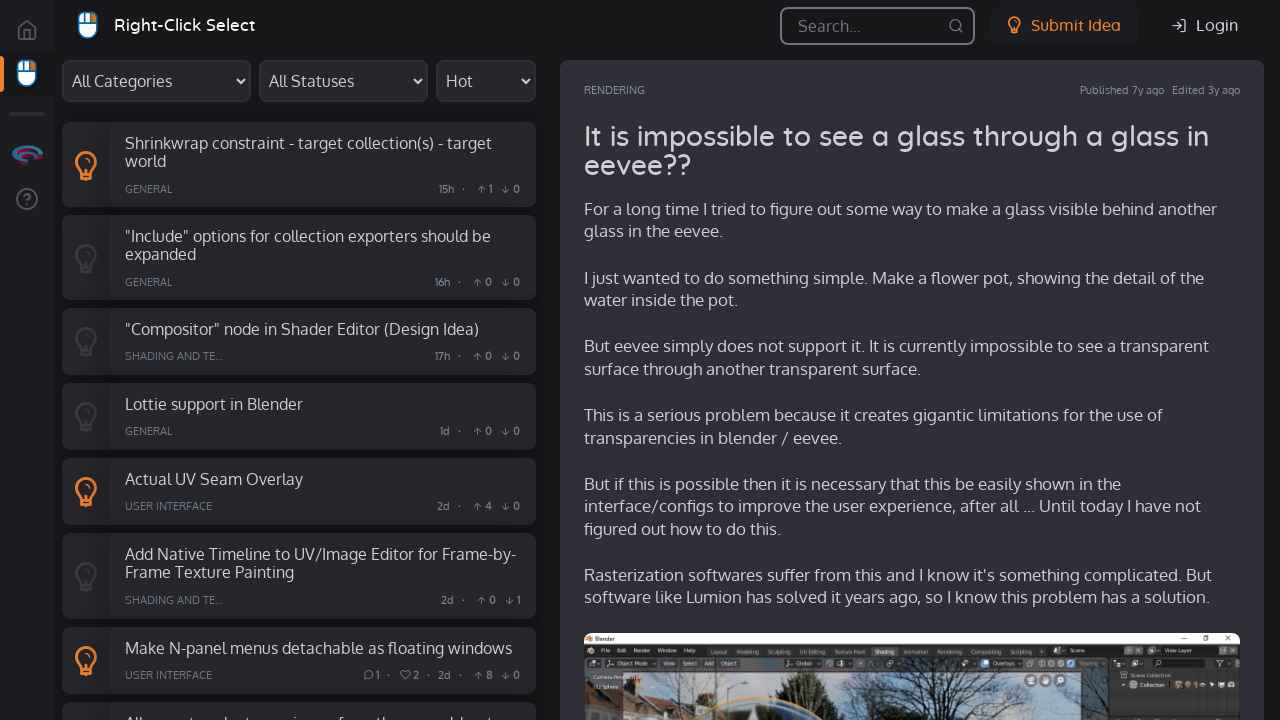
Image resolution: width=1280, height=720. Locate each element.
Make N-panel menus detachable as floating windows (318, 647)
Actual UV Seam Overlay (214, 478)
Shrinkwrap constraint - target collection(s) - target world (308, 152)
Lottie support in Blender (214, 403)
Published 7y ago (1122, 90)
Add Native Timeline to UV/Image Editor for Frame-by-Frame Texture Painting (320, 563)
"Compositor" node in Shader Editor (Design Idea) (302, 328)
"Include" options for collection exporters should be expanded (308, 245)
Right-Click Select (184, 25)
